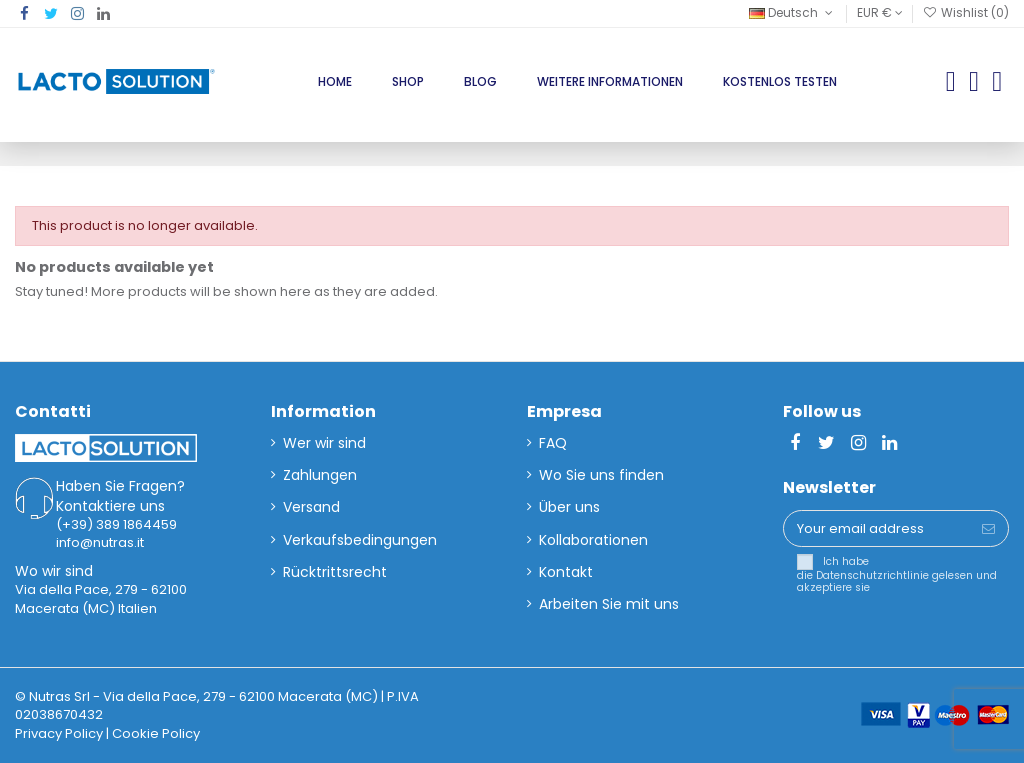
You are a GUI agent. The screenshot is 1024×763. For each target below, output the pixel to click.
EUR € (880, 12)
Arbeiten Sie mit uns (609, 604)
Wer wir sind (324, 443)
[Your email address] (876, 528)
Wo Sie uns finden (601, 475)
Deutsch (792, 12)
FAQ (553, 443)
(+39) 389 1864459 (116, 524)
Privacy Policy (59, 733)
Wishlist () (966, 12)
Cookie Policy (156, 733)
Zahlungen (320, 475)
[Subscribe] (988, 528)
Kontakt (566, 572)
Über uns (569, 507)
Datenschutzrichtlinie (872, 575)
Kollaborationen (593, 540)
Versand (311, 507)
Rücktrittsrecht (335, 572)
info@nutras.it (100, 542)
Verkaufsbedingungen (360, 540)
